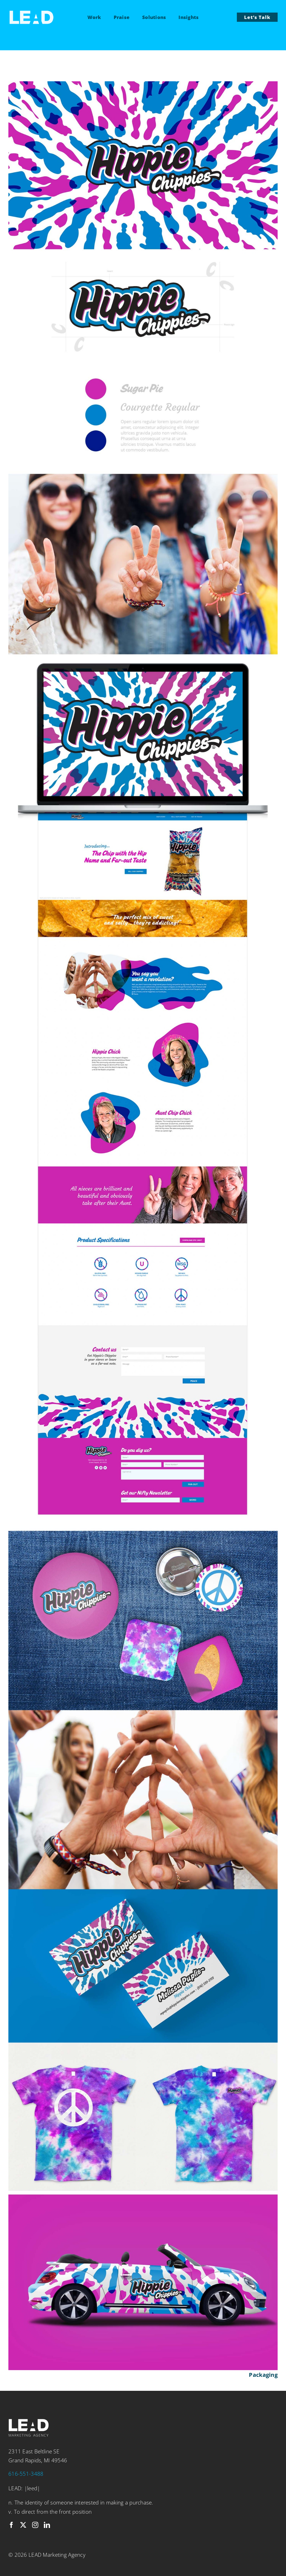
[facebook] (11, 2525)
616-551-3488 (25, 2473)
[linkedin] (47, 2525)
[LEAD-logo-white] (31, 12)
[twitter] (23, 2525)
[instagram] (35, 2525)
